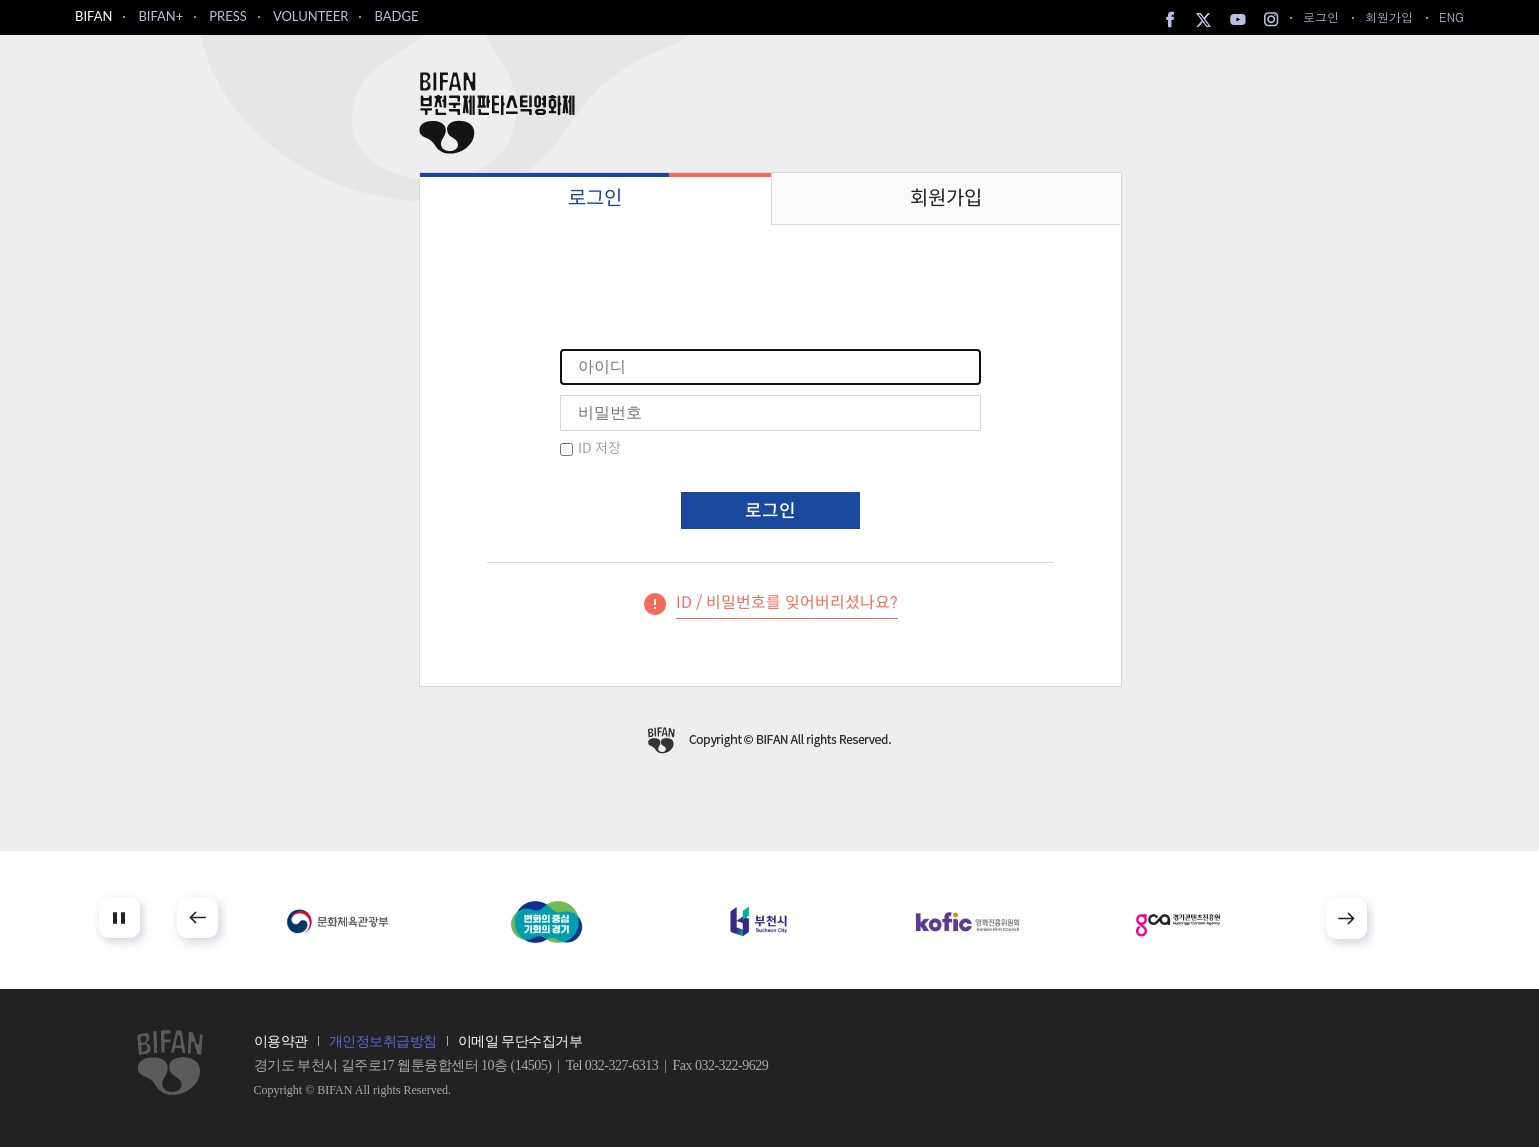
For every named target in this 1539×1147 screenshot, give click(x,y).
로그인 (1321, 16)
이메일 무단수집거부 (520, 1041)
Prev (197, 917)
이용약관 (281, 1041)
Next (1346, 918)
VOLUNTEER (311, 16)
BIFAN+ (160, 16)
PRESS (228, 16)
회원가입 (1389, 16)
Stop (119, 917)
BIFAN (93, 16)
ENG (1451, 16)
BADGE (396, 16)
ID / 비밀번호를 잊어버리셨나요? (787, 602)
